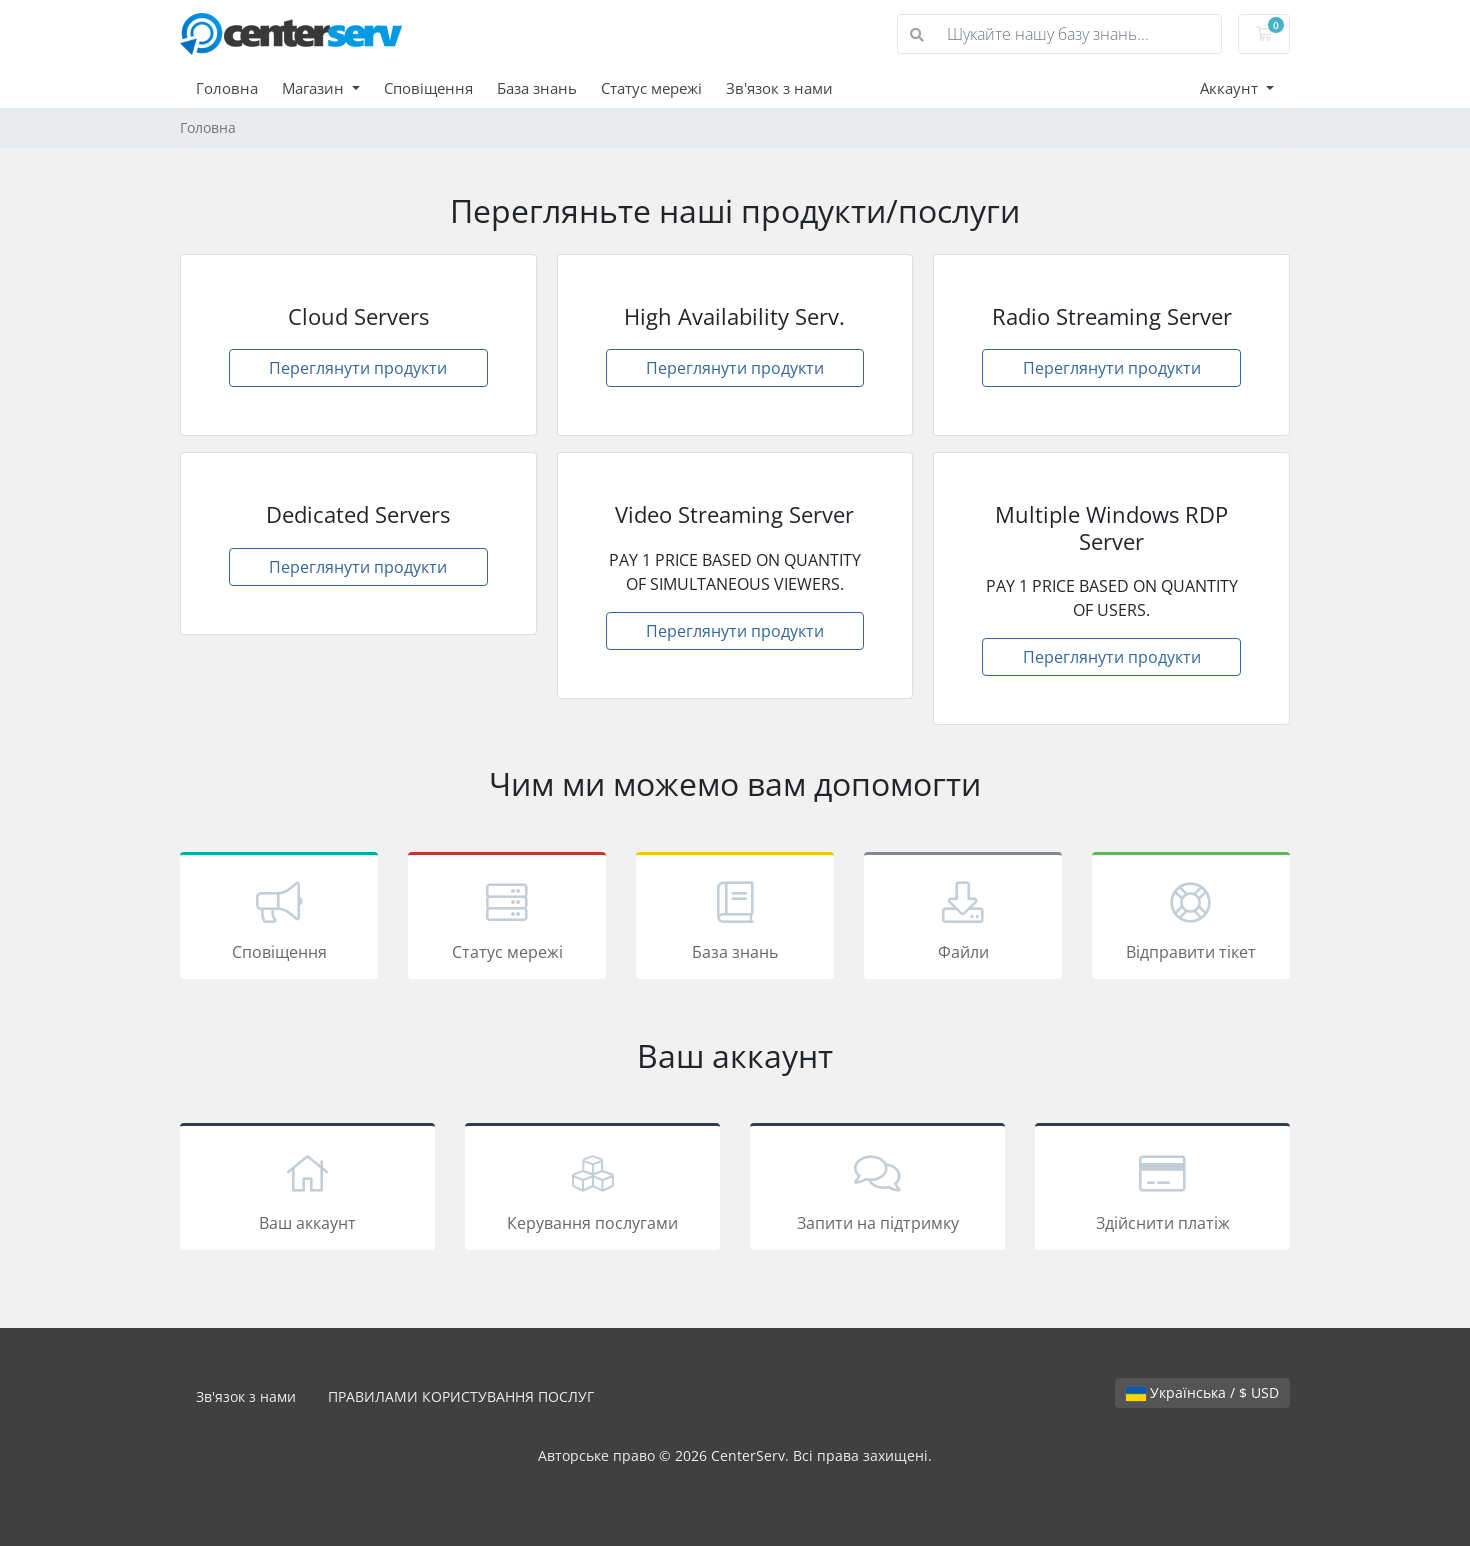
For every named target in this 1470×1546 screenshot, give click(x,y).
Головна (227, 88)
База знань (537, 88)
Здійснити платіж (1162, 1190)
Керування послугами (592, 1190)
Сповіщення (428, 88)
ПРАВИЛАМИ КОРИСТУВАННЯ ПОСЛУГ (461, 1396)
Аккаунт (1231, 88)
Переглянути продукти (358, 368)
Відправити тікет (1191, 919)
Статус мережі (651, 88)
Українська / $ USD (1202, 1392)
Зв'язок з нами (779, 88)
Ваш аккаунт (307, 1190)
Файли (963, 919)
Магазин (315, 88)
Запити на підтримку (877, 1190)
